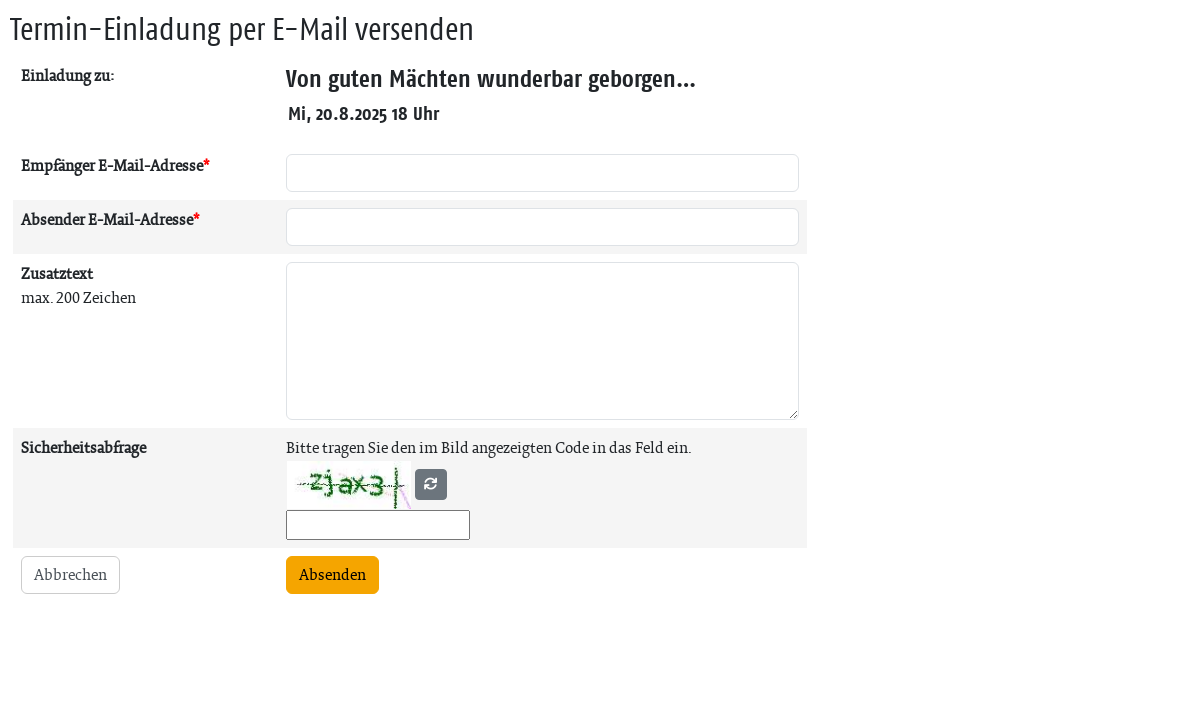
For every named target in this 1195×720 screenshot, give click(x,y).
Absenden (332, 574)
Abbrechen (70, 574)
